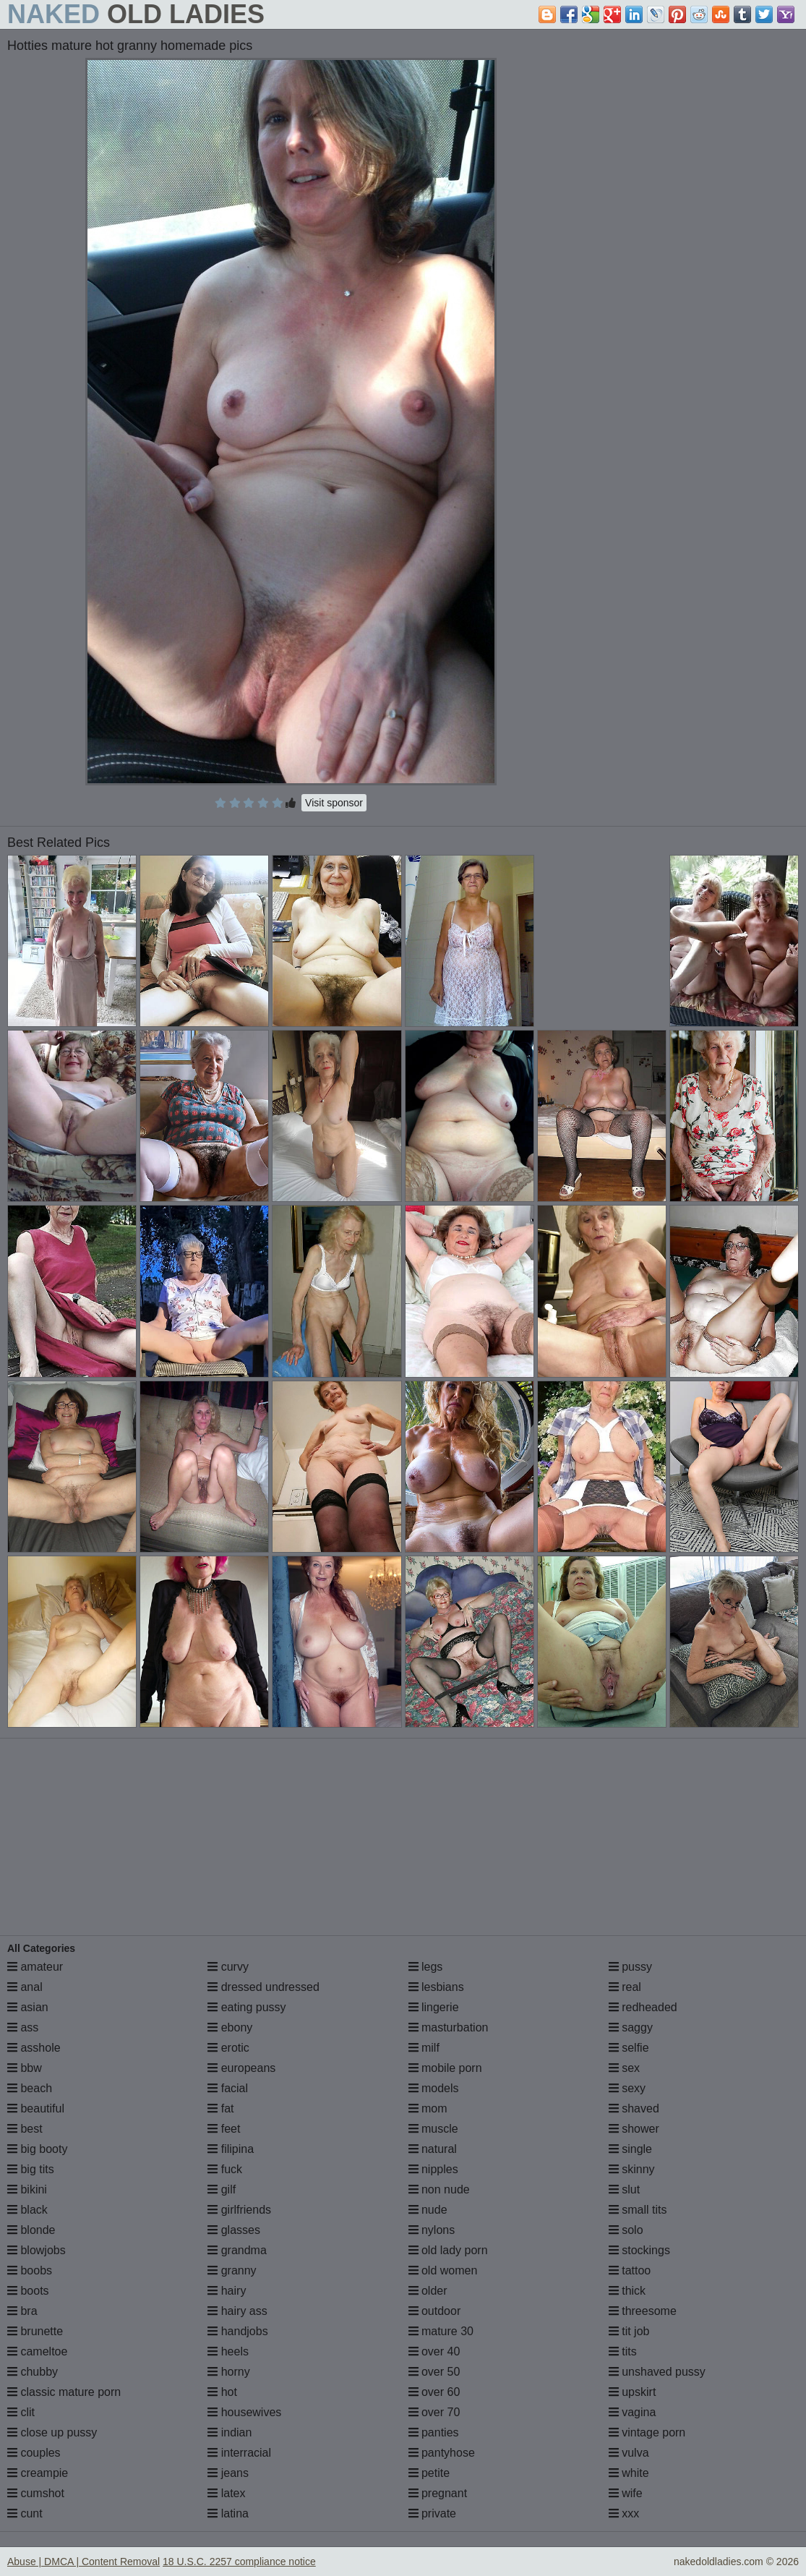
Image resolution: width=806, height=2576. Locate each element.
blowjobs (36, 2250)
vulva (629, 2453)
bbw (24, 2068)
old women (443, 2270)
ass (22, 2027)
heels (228, 2351)
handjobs (237, 2331)
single (630, 2149)
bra (22, 2311)
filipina (230, 2149)
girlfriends (239, 2210)
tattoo (630, 2270)
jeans (228, 2473)
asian (27, 2007)
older (427, 2291)
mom (427, 2108)
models (433, 2088)
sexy (627, 2088)
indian (229, 2432)
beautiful (35, 2108)
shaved (634, 2108)
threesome (643, 2311)
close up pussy (52, 2432)
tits (623, 2351)
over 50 (434, 2372)
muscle (433, 2129)
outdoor (434, 2311)
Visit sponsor (334, 803)
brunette (35, 2331)
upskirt (632, 2392)
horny (228, 2372)
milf (424, 2048)
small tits (638, 2210)
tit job (629, 2331)
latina (228, 2513)
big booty (37, 2149)
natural (432, 2149)
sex (624, 2068)
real (625, 1987)
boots (28, 2291)
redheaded (643, 2007)
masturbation (448, 2027)
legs (425, 1967)
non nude (439, 2189)
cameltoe (37, 2351)
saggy (631, 2027)
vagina (632, 2412)
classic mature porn (64, 2392)
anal (25, 1987)
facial (227, 2088)
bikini (27, 2189)
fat (220, 2108)
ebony (229, 2027)
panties (433, 2432)
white (629, 2473)
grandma (237, 2250)
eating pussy (246, 2007)
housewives (244, 2412)
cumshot (35, 2493)
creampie (37, 2473)
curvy (228, 1967)
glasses (233, 2230)
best (25, 2129)
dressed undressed (263, 1987)
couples (34, 2453)
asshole (34, 2048)
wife (626, 2493)
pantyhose (441, 2453)
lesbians (436, 1987)
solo (626, 2230)
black (27, 2210)
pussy (630, 1967)
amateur (35, 1967)
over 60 (434, 2392)
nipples (433, 2169)
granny (231, 2270)
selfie (629, 2048)
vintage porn (647, 2432)
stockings (639, 2250)
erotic (228, 2048)
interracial (239, 2453)
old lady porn (448, 2250)
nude (427, 2210)
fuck (224, 2169)
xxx (624, 2513)
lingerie (433, 2007)
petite (429, 2473)
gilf (221, 2189)
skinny (632, 2169)
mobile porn (445, 2068)
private (432, 2513)
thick (627, 2291)
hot (222, 2392)
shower (634, 2129)
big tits (30, 2169)
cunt (25, 2513)
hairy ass (237, 2311)
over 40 (434, 2351)
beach (29, 2088)
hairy (226, 2291)
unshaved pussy (657, 2372)
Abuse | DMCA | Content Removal (83, 2561)
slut (624, 2189)
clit (21, 2412)
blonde (31, 2230)
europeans (241, 2068)
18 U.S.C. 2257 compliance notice (239, 2561)
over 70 (434, 2412)
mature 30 (440, 2331)
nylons (431, 2230)
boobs (29, 2270)
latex (226, 2493)
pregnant (438, 2493)
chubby (32, 2372)
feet (223, 2129)
